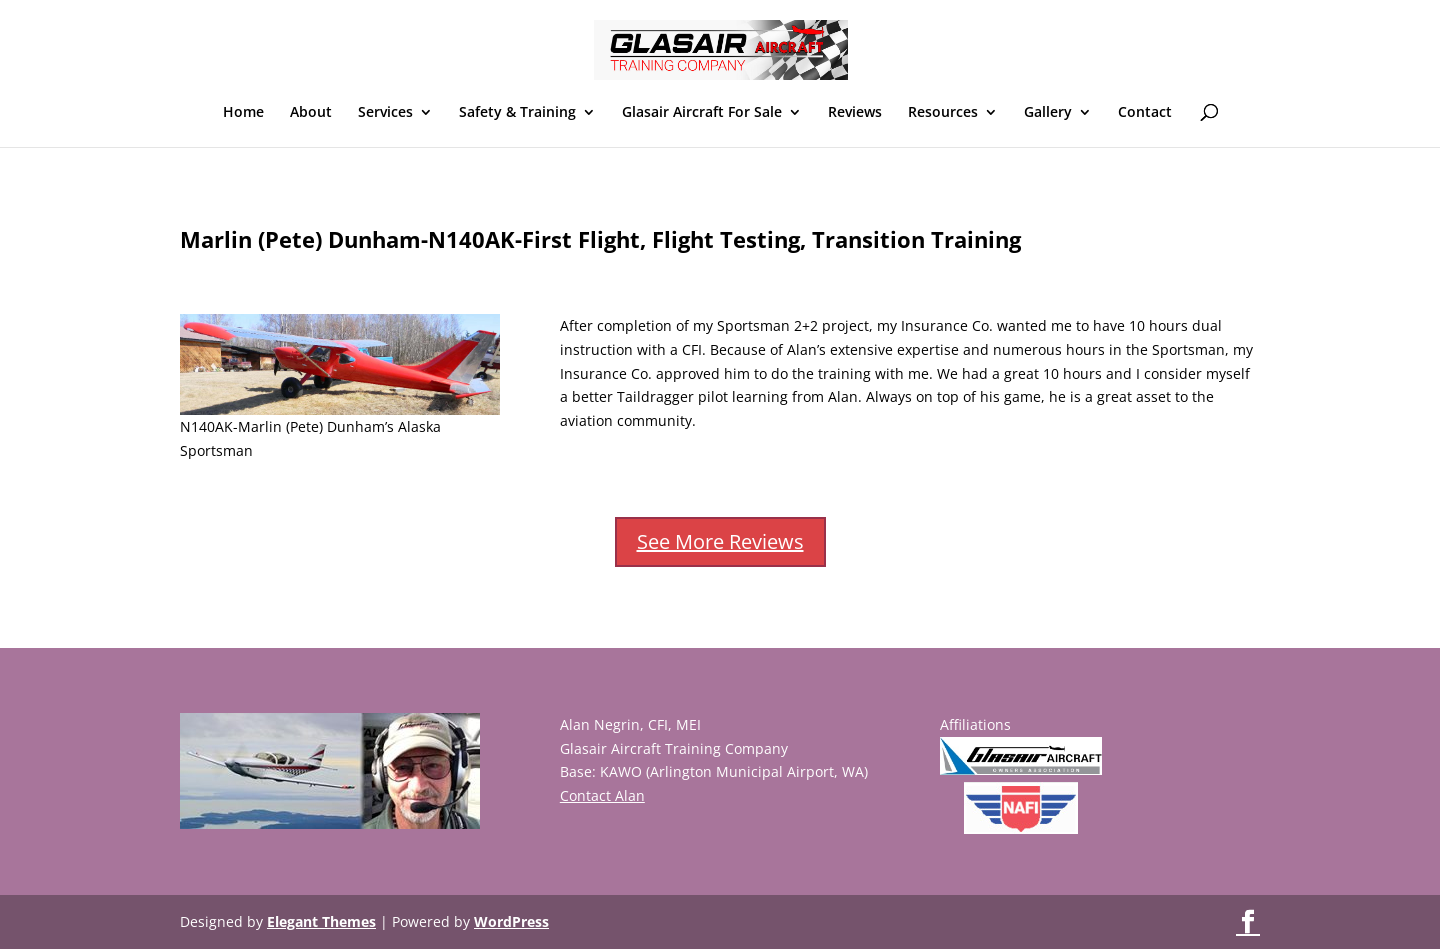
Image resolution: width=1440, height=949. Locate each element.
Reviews (855, 113)
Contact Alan (602, 795)
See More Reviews (720, 541)
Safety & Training (517, 113)
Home (243, 113)
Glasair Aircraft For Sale (702, 113)
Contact (1145, 113)
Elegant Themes (321, 921)
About (311, 113)
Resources (943, 113)
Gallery (1048, 113)
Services (385, 113)
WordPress (511, 921)
